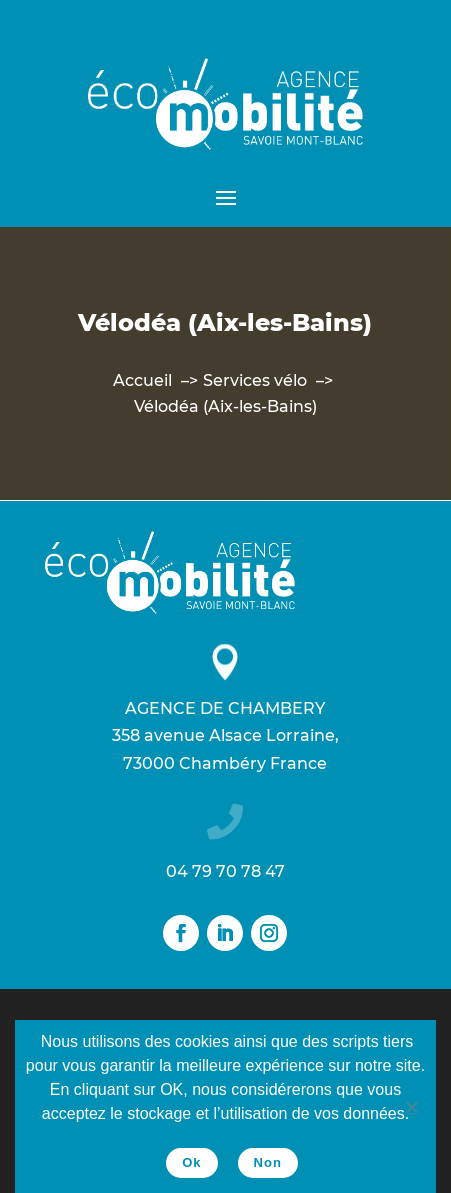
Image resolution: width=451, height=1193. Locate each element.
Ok (191, 1162)
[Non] (411, 1107)
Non (268, 1162)
